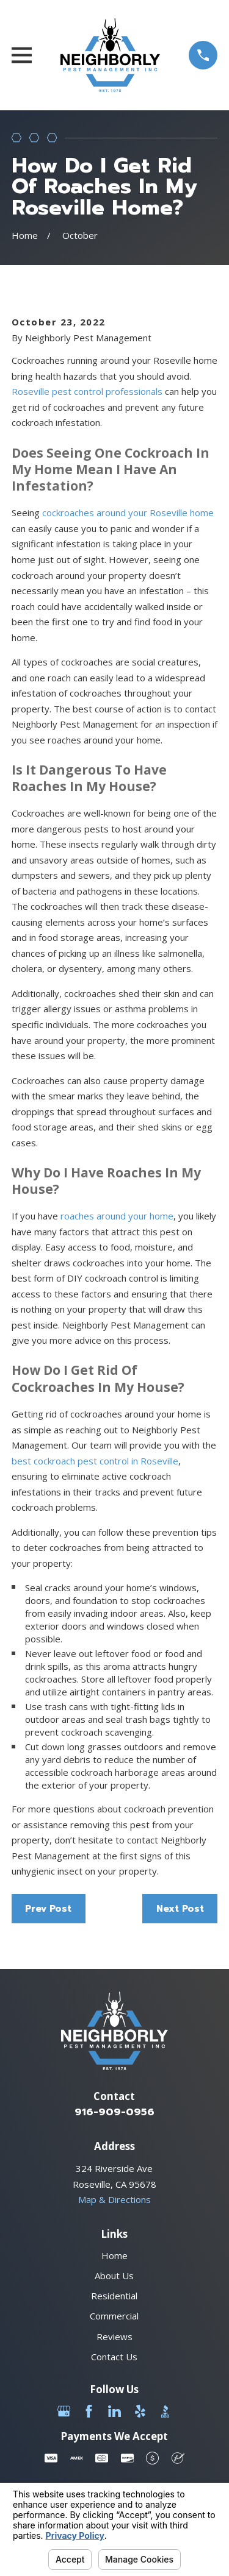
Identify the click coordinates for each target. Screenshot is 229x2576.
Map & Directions (114, 2199)
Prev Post (48, 1908)
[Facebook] (88, 2411)
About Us (114, 2275)
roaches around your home (116, 1216)
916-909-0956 (114, 2112)
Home (114, 2255)
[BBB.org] (165, 2411)
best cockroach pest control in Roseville (95, 1461)
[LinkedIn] (114, 2411)
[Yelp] (140, 2411)
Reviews (114, 2336)
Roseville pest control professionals (87, 391)
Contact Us (114, 2357)
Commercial (114, 2316)
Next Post (180, 1908)
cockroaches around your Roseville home (128, 512)
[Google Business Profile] (63, 2411)
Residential (114, 2296)
